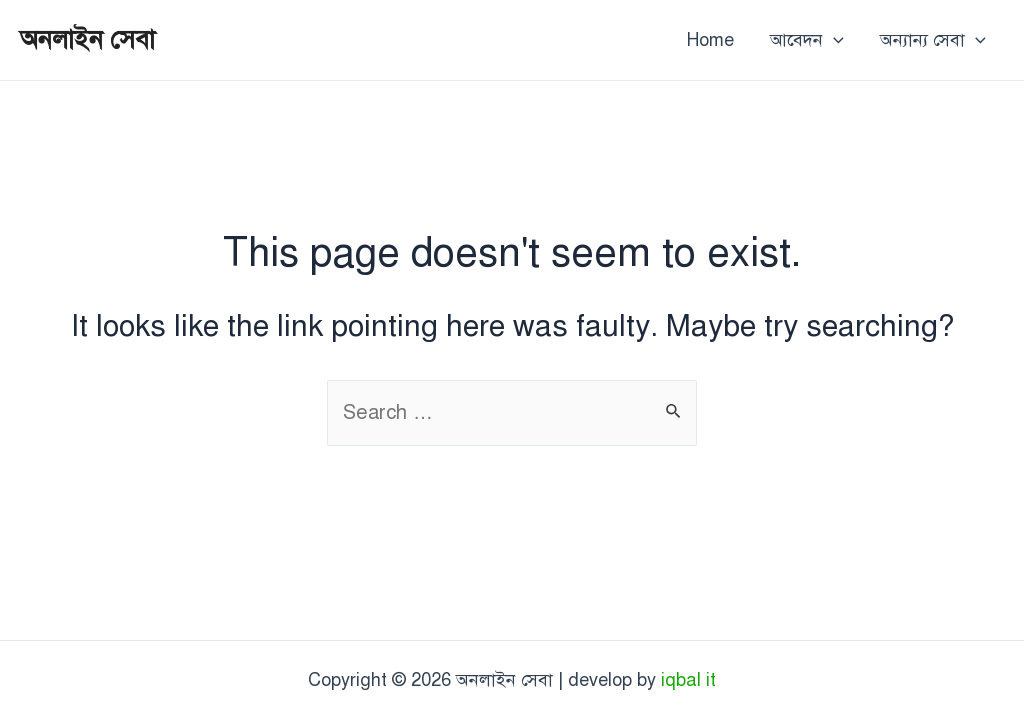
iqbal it (688, 680)
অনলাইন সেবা (87, 39)
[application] (833, 40)
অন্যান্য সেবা (933, 40)
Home (710, 40)
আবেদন (807, 40)
